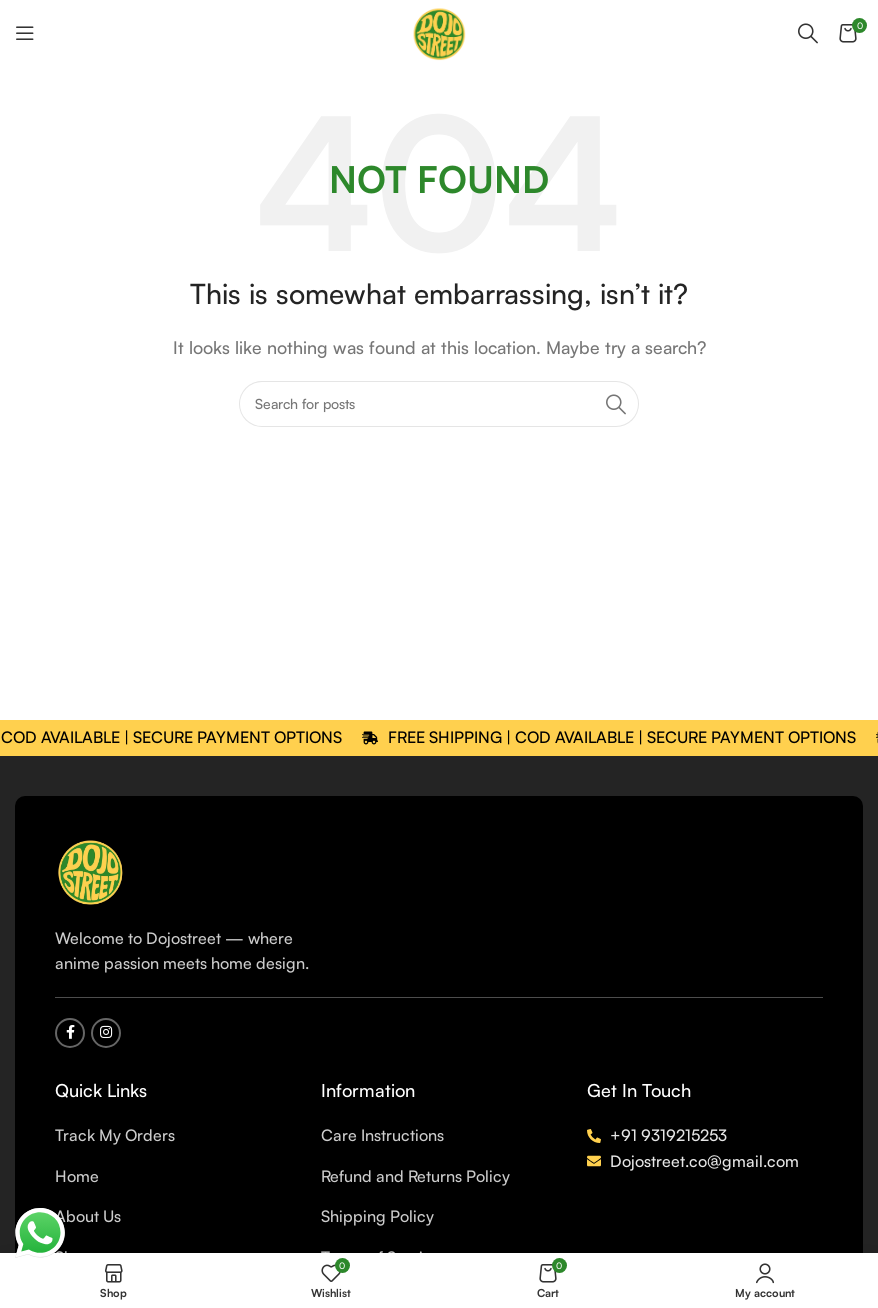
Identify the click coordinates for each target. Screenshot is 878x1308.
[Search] (808, 33)
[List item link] (173, 1136)
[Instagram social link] (106, 1033)
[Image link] (90, 869)
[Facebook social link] (70, 1033)
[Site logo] (439, 31)
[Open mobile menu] (25, 33)
